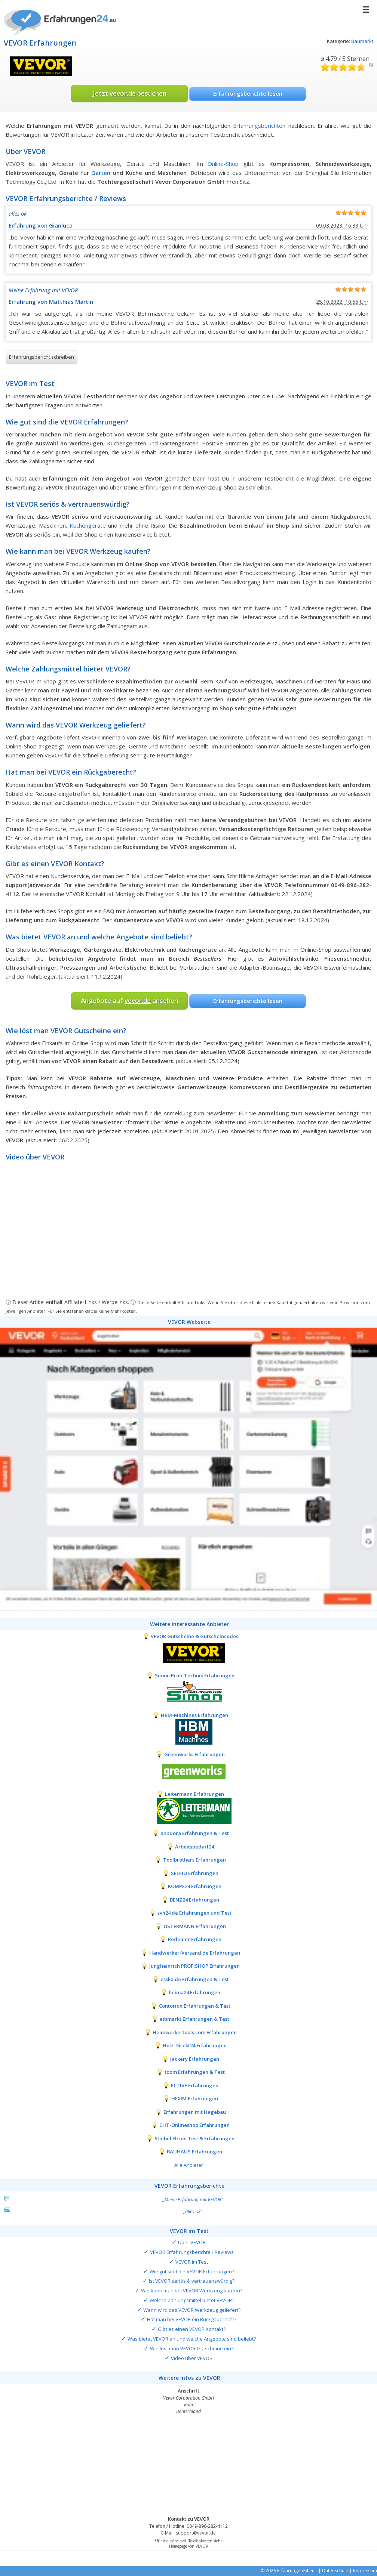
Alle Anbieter (188, 2165)
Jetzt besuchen (129, 93)
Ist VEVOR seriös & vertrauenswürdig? (192, 2280)
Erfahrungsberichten (259, 125)
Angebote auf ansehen (129, 1000)
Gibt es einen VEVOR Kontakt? (192, 2329)
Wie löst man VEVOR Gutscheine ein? (191, 2348)
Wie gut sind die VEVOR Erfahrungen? (192, 2271)
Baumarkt (362, 41)
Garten (100, 172)
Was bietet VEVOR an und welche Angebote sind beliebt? (192, 2338)
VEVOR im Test (191, 2261)
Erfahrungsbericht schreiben (41, 356)
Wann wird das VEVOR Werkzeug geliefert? (191, 2310)
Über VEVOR (192, 2242)
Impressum (365, 2570)
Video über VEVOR (191, 2358)
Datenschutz (335, 2570)
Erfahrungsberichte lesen (247, 93)
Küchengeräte (88, 525)
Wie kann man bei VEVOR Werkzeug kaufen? (191, 2290)
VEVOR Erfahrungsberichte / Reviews (192, 2252)
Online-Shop (223, 163)
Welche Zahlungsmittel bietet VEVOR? (192, 2300)
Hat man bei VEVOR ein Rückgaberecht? (191, 2319)
